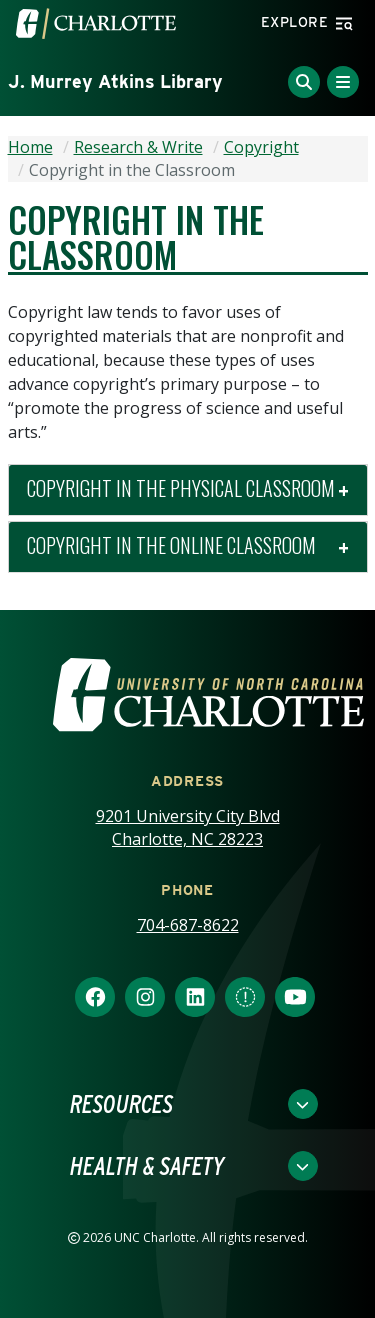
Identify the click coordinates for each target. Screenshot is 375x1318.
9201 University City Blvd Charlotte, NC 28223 (188, 827)
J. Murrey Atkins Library (115, 81)
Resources (121, 1104)
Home (30, 147)
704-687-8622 (188, 925)
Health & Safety (147, 1166)
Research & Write (138, 147)
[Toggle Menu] (343, 82)
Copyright (261, 147)
